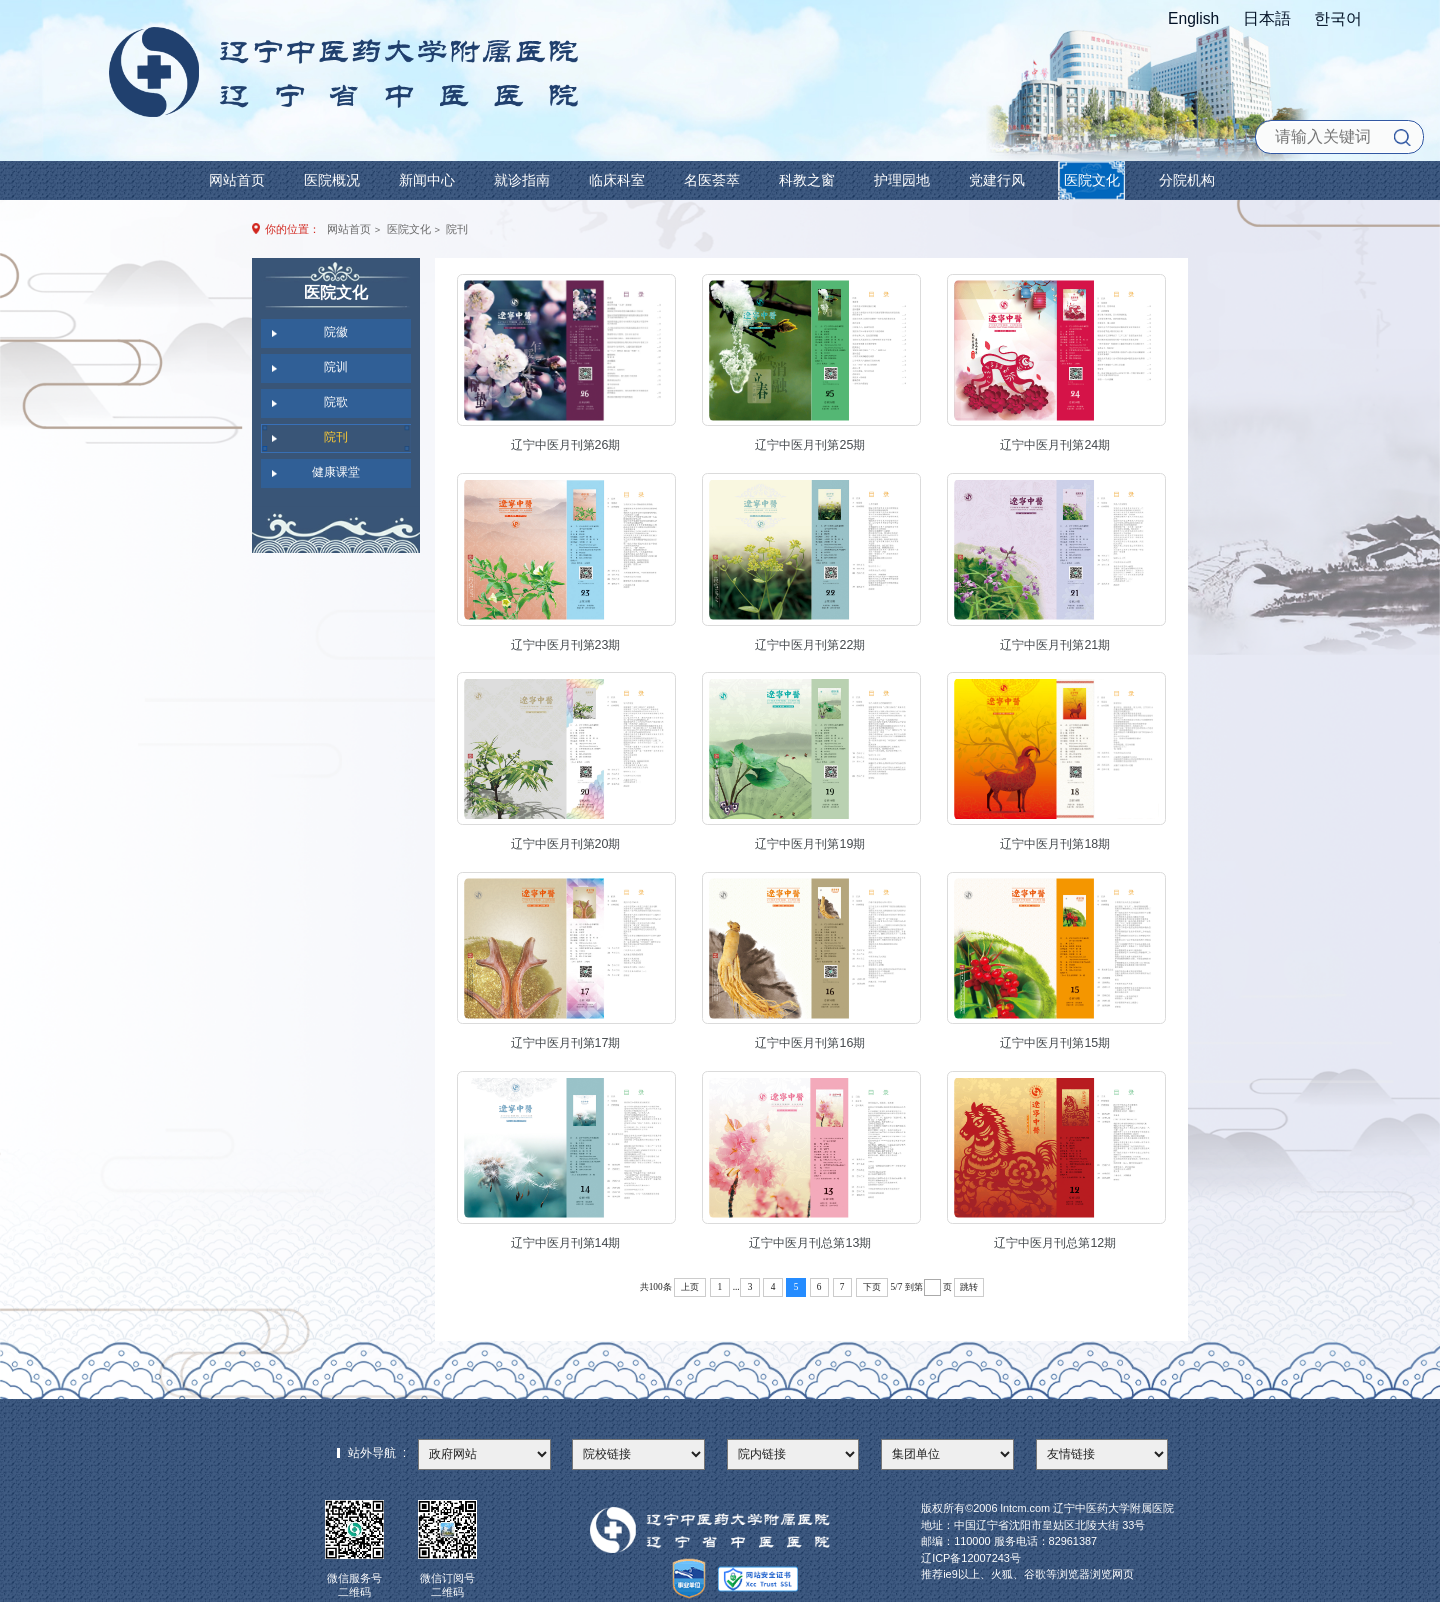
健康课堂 (336, 472)
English (1193, 19)
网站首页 (349, 229)
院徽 (336, 332)
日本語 (1267, 19)
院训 (336, 367)
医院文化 (409, 229)
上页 (690, 1287)
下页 (872, 1287)
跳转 (969, 1287)
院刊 (457, 229)
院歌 (336, 402)
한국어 (1338, 19)
